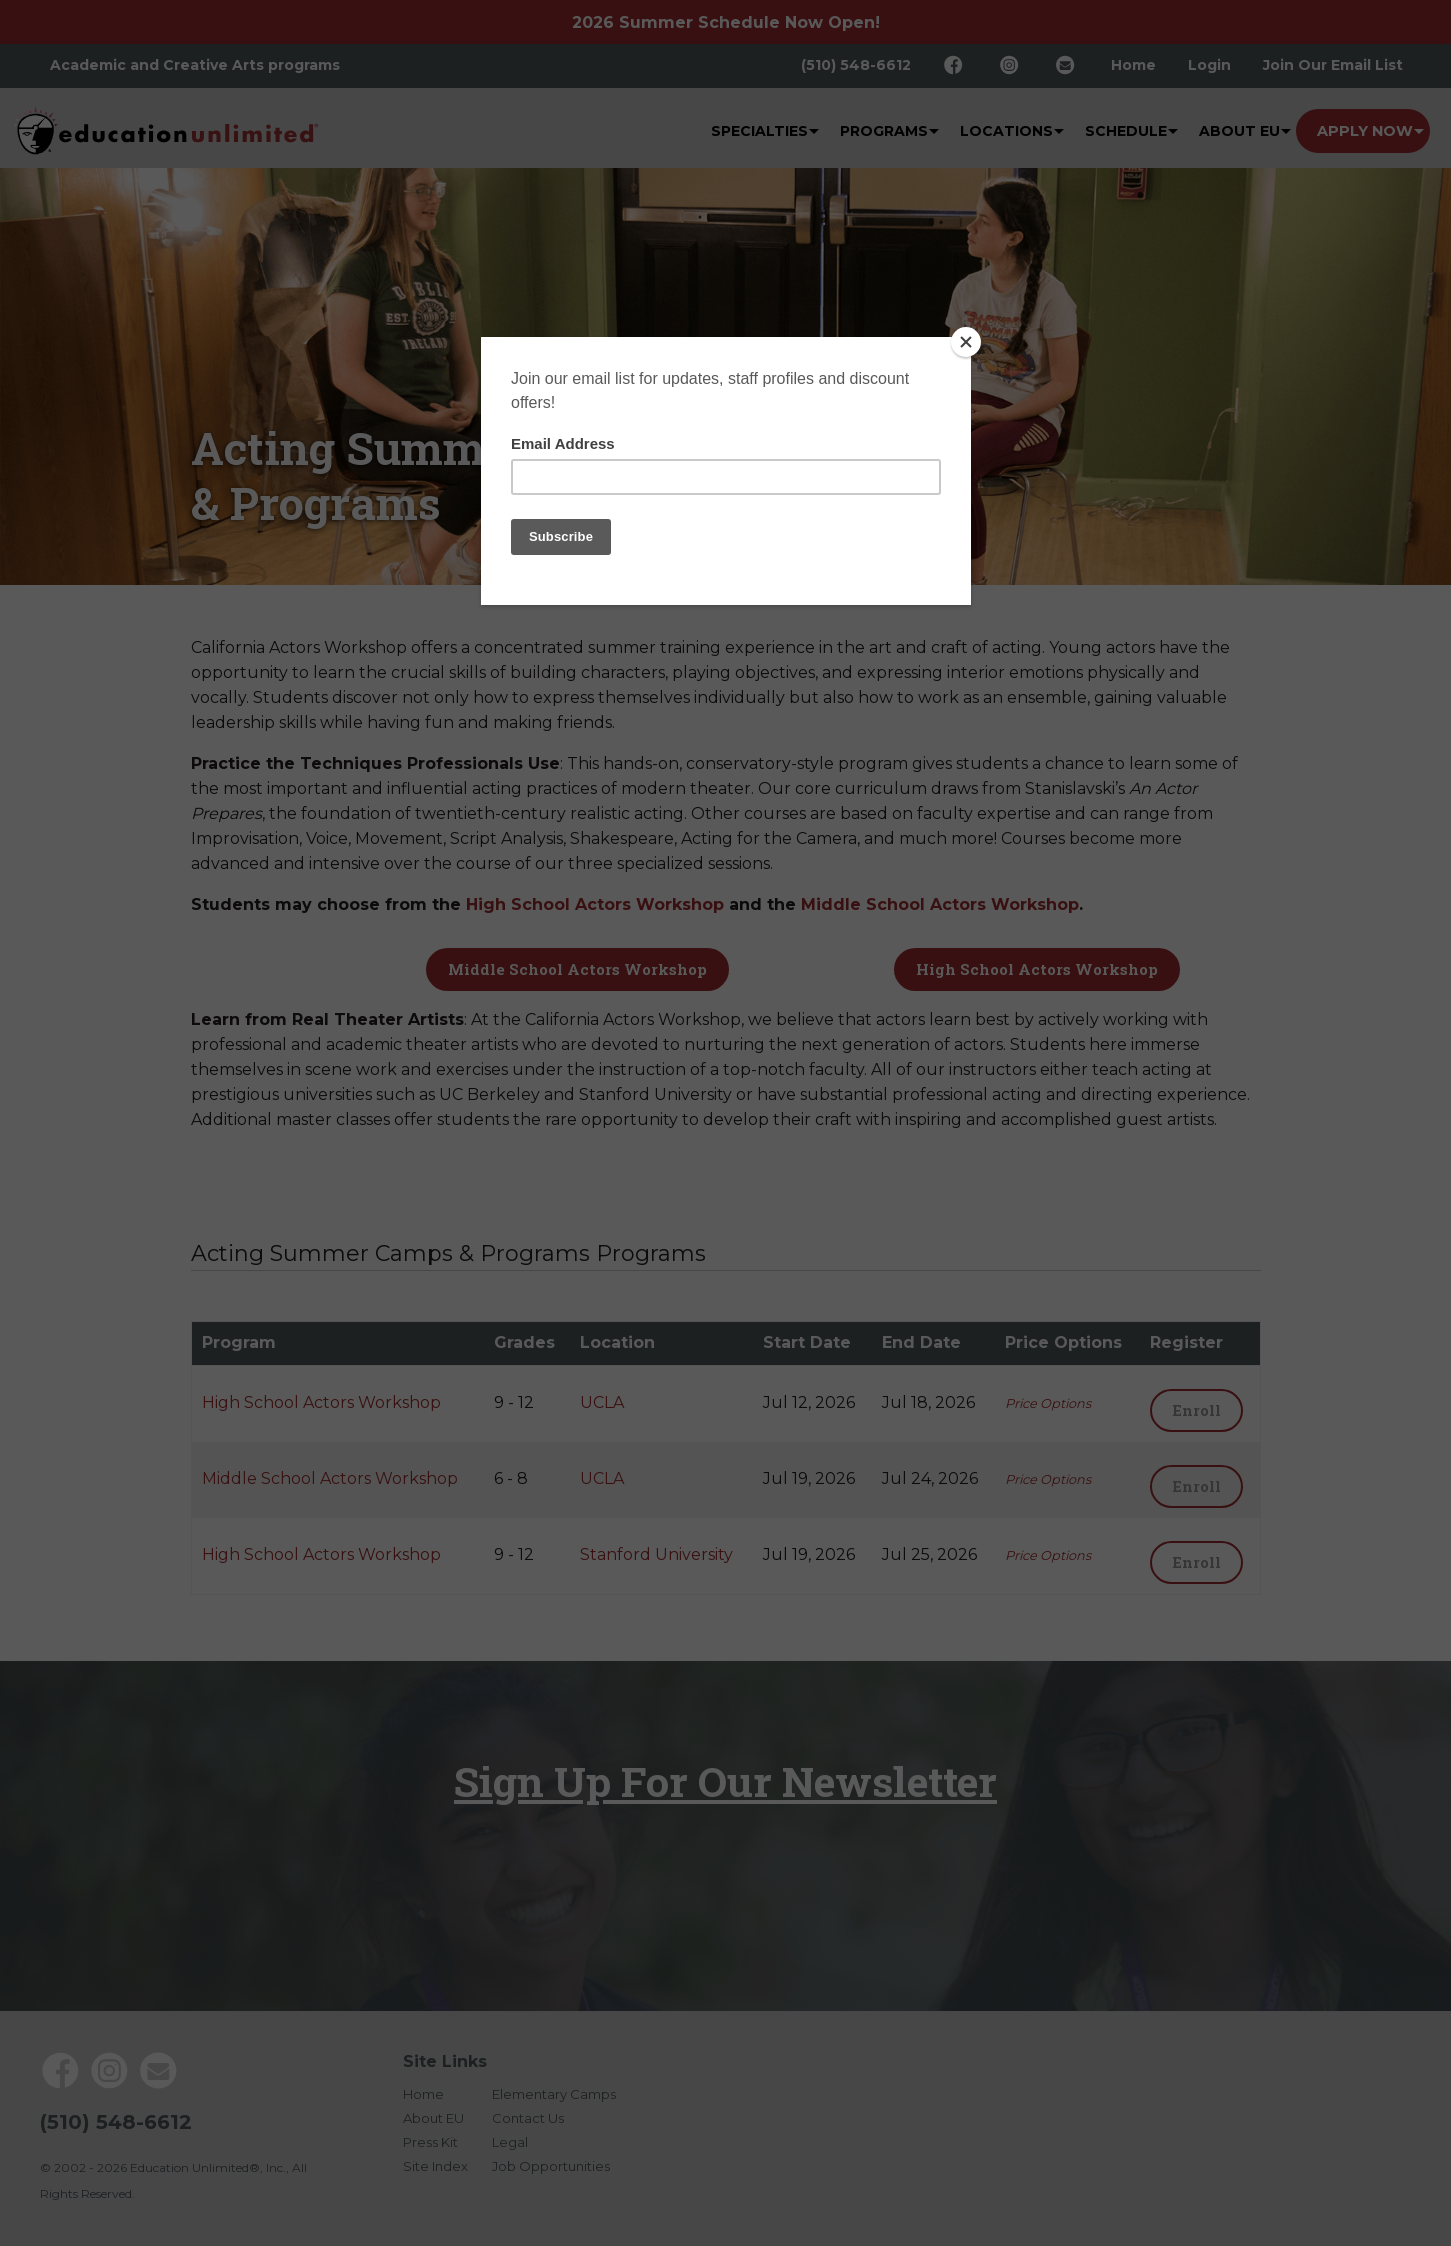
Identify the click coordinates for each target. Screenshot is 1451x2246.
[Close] (966, 342)
